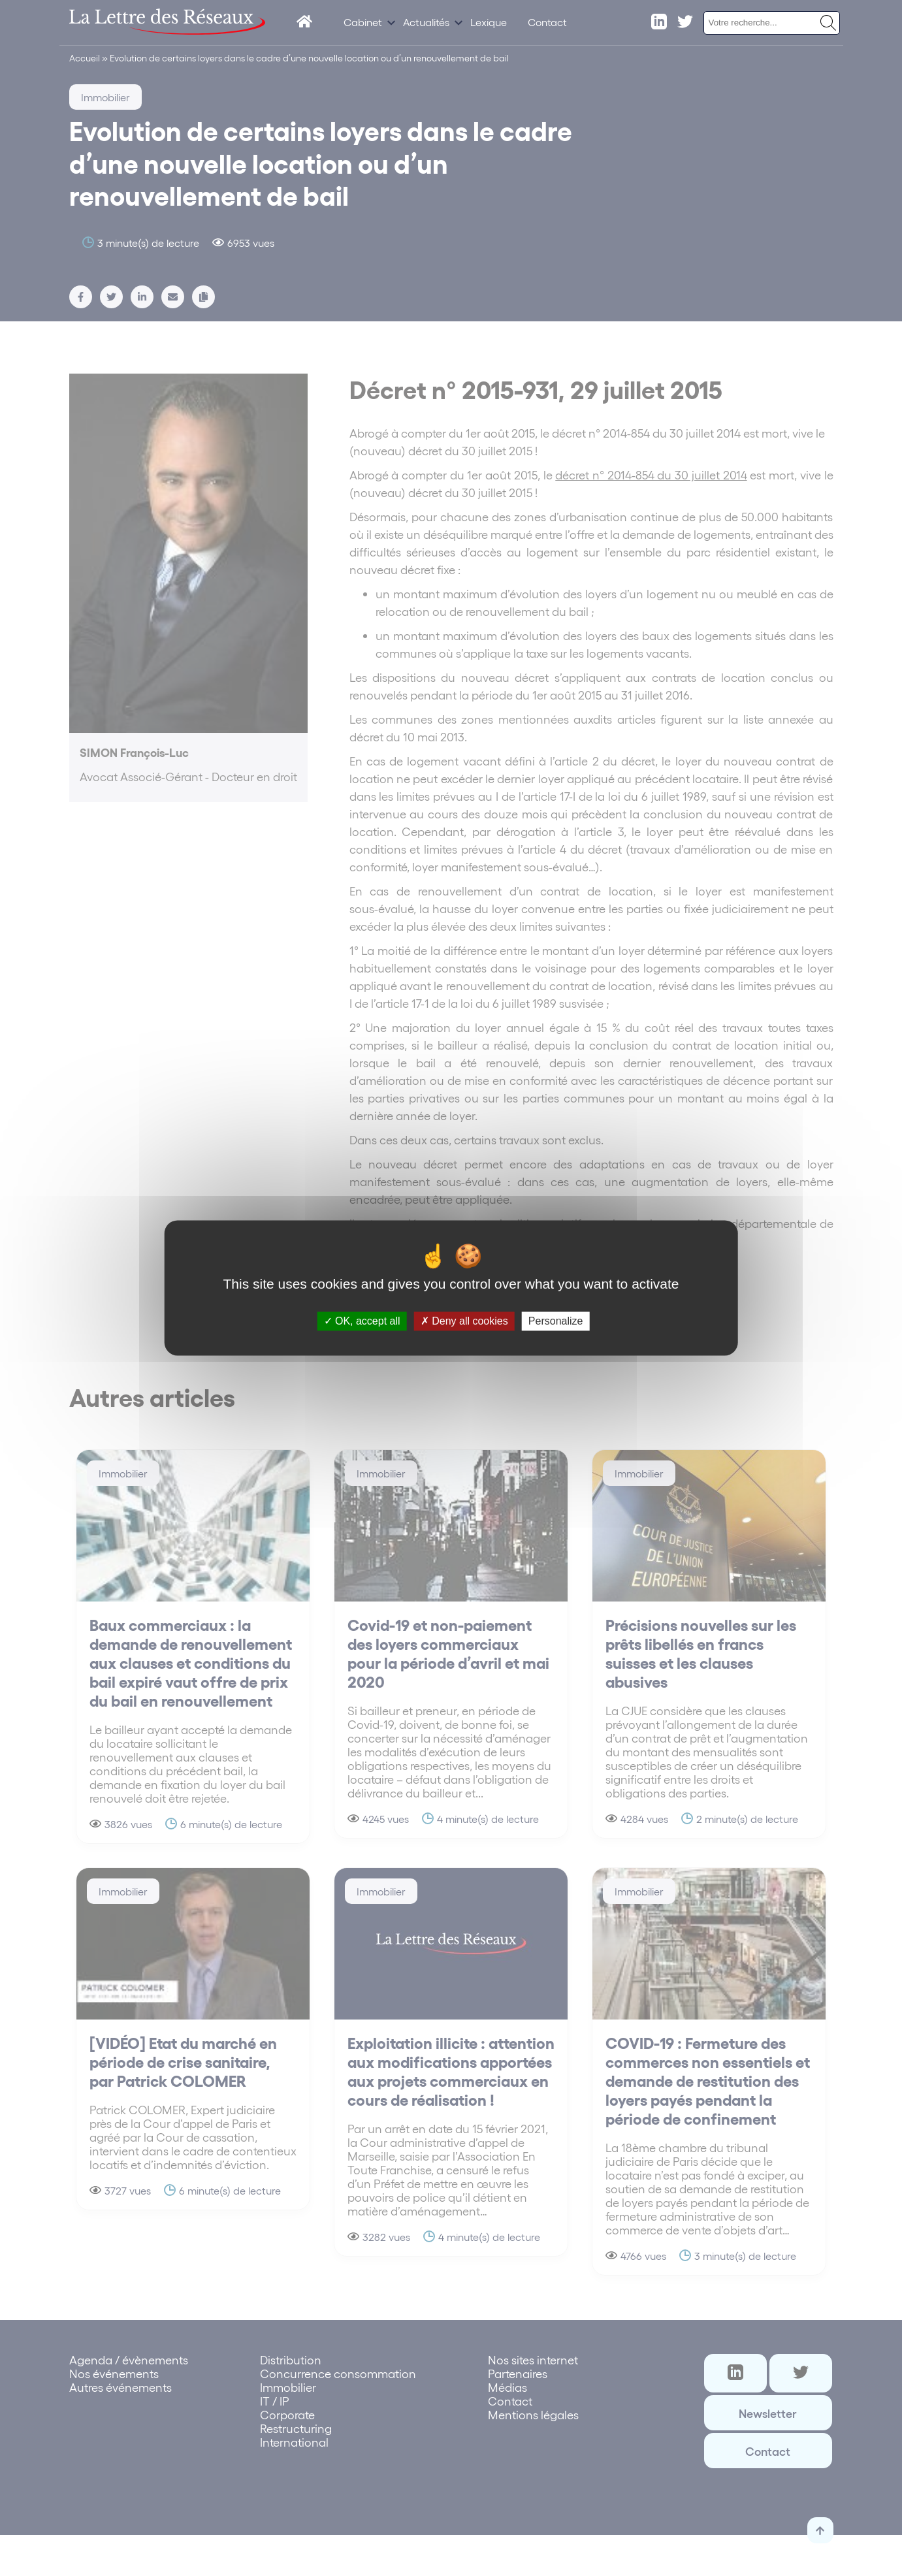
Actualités (426, 22)
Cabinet (363, 22)
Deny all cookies (464, 1321)
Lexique (488, 22)
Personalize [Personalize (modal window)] (555, 1321)
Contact (547, 22)
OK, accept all (362, 1321)
